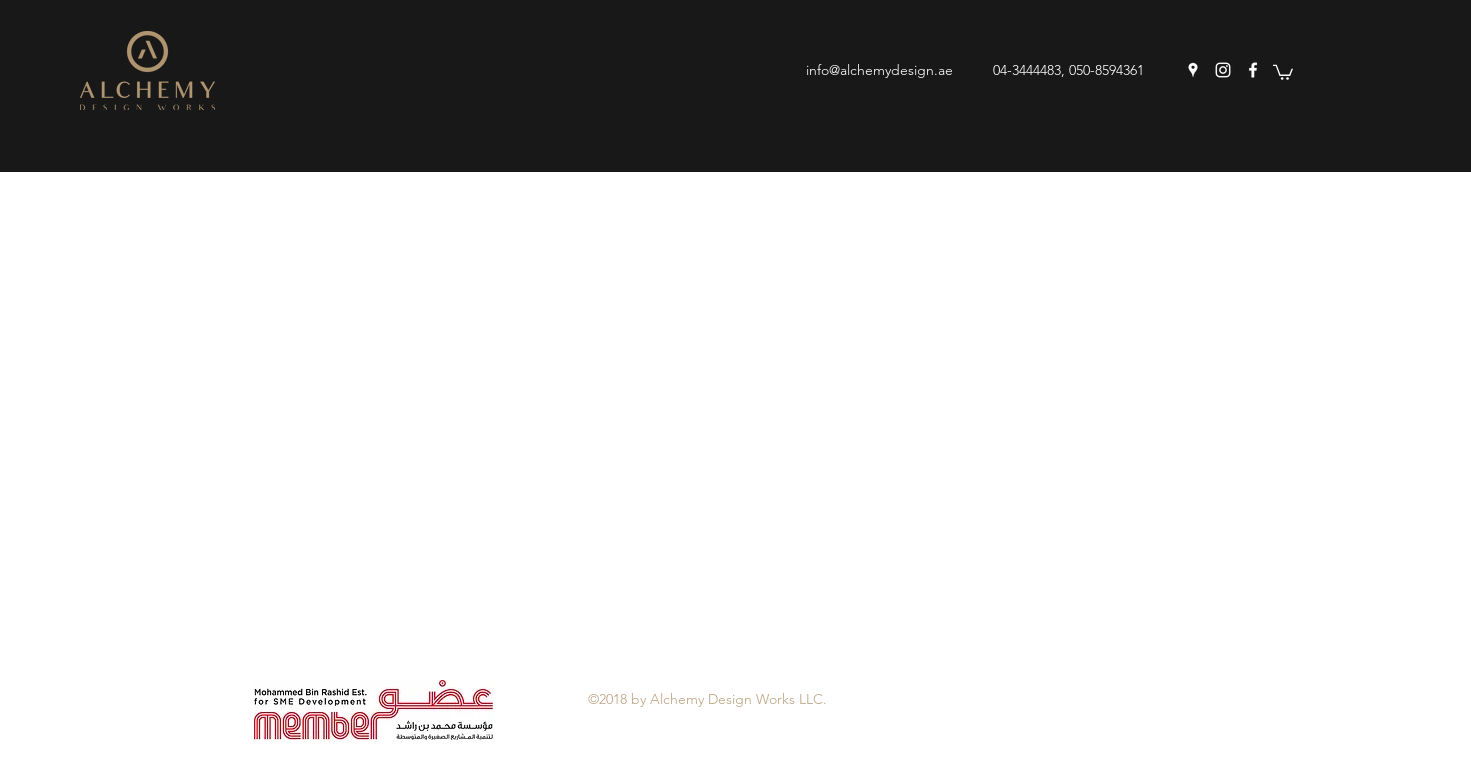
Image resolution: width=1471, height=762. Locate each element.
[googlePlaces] (1193, 70)
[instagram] (1223, 70)
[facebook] (1253, 70)
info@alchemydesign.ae (879, 70)
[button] (1283, 71)
